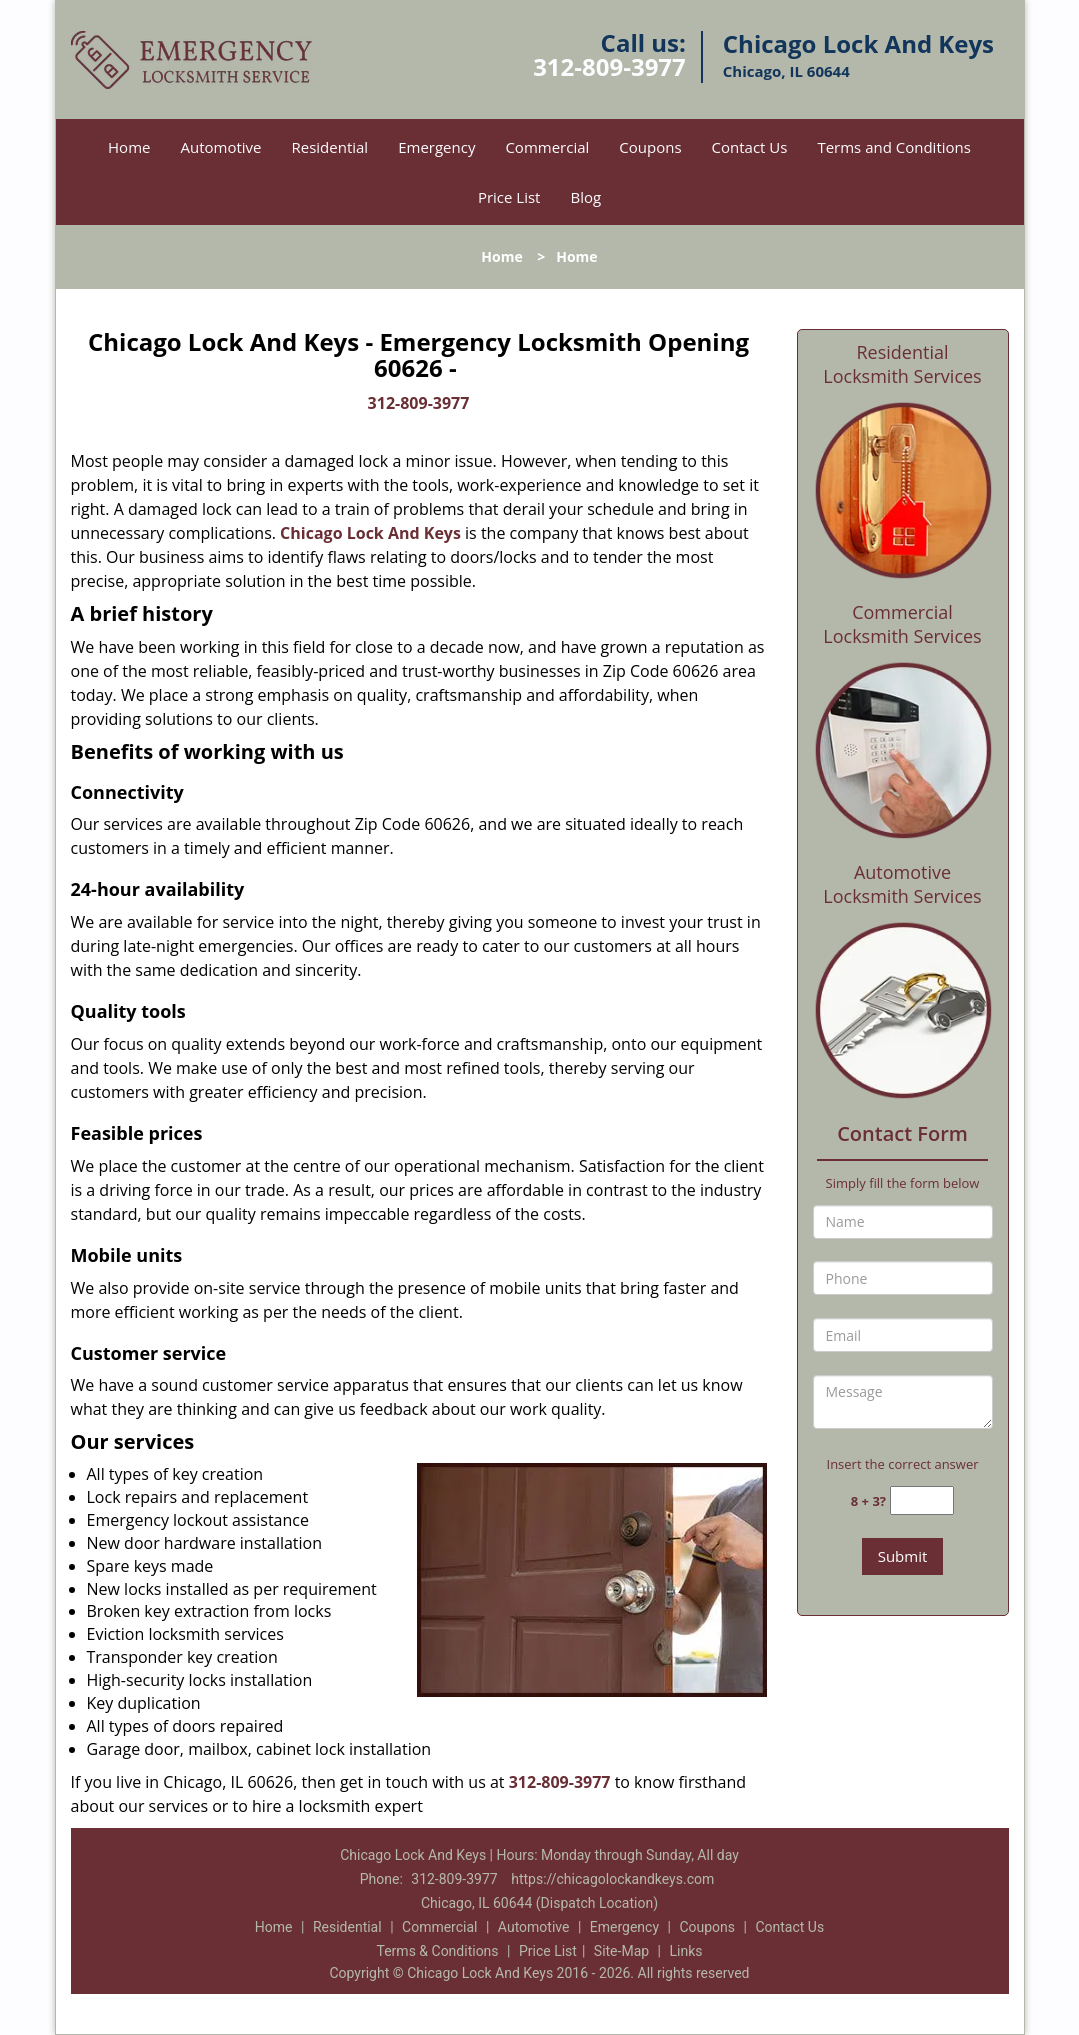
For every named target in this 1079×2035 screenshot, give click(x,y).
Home (129, 147)
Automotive (220, 147)
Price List (509, 197)
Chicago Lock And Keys (370, 533)
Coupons (650, 147)
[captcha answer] (922, 1500)
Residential (329, 147)
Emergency (436, 147)
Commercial (547, 147)
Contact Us (750, 147)
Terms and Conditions (894, 147)
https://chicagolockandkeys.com (612, 1879)
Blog (585, 197)
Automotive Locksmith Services (902, 884)
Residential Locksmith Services (902, 364)
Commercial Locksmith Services (902, 624)
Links (685, 1951)
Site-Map (621, 1951)
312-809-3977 (609, 66)
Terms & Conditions (438, 1951)
